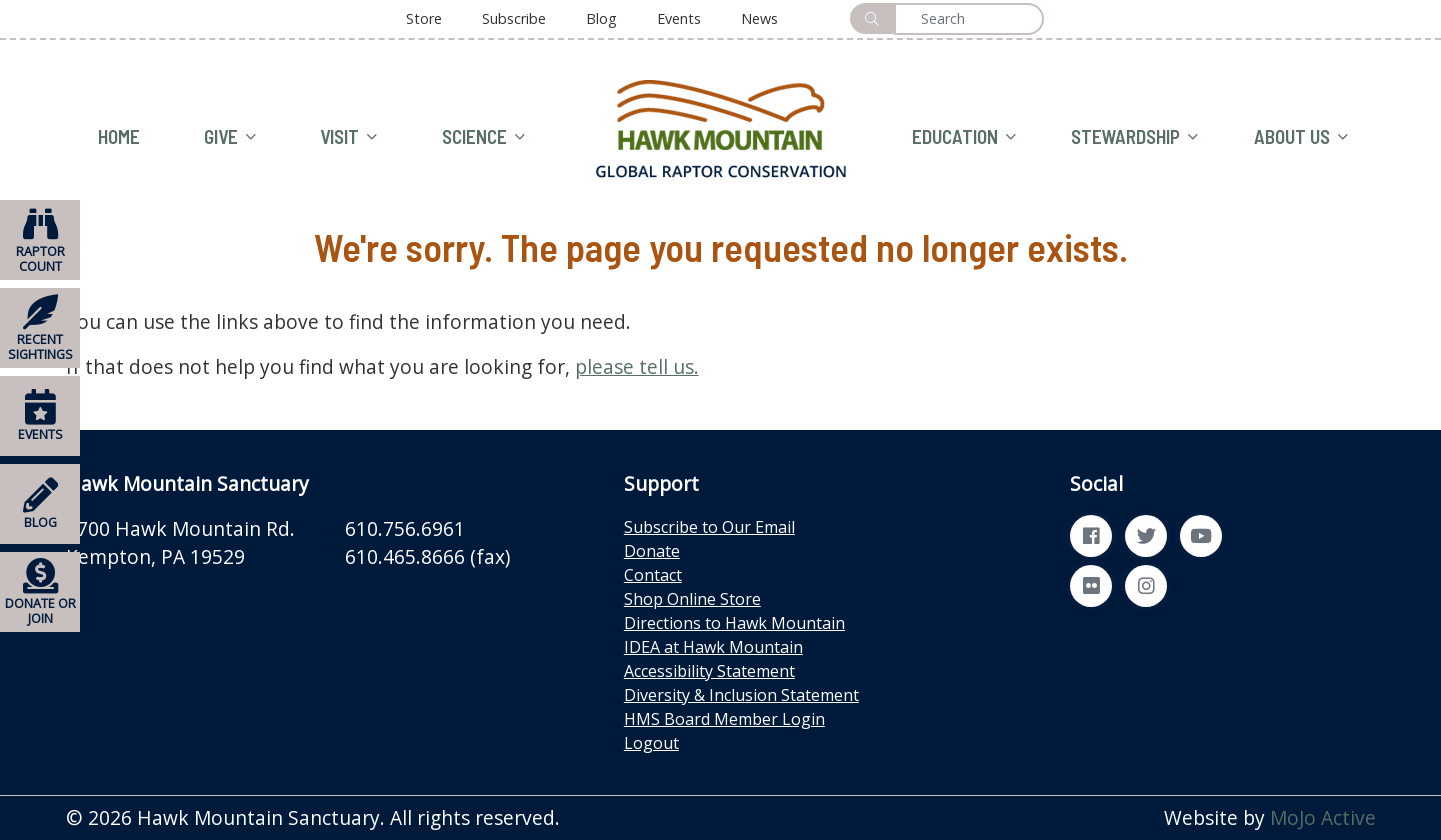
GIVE (230, 137)
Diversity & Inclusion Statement (741, 695)
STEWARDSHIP (1134, 137)
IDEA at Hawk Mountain (713, 647)
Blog (601, 18)
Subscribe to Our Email (709, 527)
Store (424, 18)
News (759, 18)
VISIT (348, 137)
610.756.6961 (405, 528)
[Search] (969, 19)
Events (679, 18)
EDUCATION (964, 137)
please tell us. (637, 366)
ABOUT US (1301, 137)
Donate (652, 551)
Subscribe (514, 18)
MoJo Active (1323, 817)
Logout (651, 743)
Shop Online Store (692, 599)
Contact (653, 575)
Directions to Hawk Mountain (734, 623)
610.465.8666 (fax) (427, 556)
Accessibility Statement (709, 671)
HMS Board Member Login (724, 719)
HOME (119, 136)
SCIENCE (483, 137)
